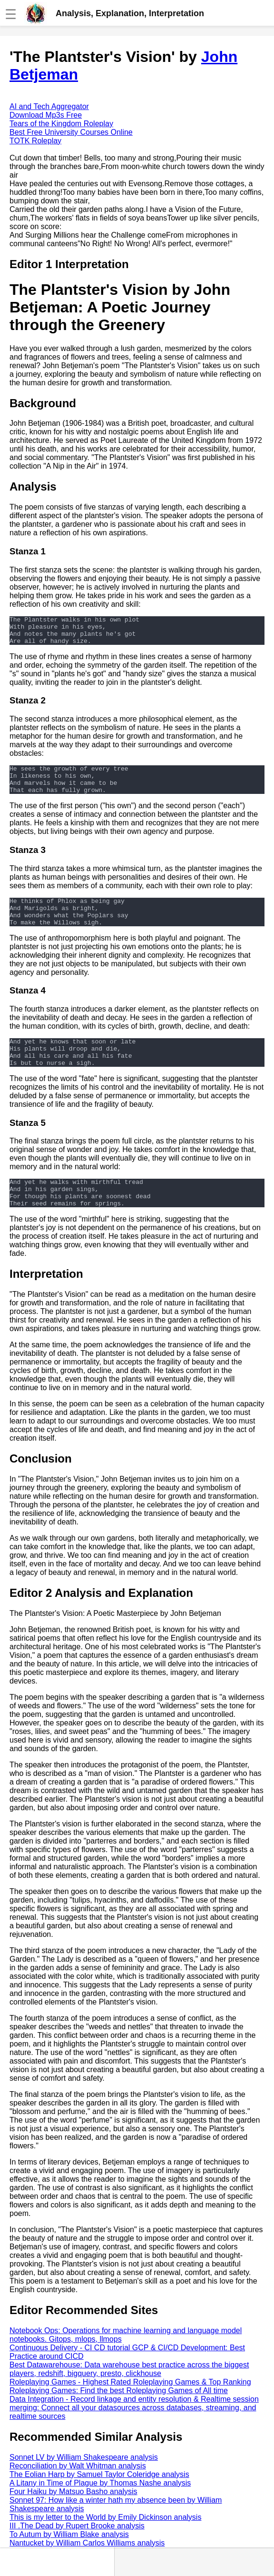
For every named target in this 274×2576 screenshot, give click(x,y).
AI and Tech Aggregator (49, 106)
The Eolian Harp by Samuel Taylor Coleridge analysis (99, 2503)
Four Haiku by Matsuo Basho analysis (73, 2520)
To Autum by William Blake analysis (69, 2563)
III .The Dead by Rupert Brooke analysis (77, 2554)
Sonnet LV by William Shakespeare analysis (84, 2486)
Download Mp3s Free (46, 115)
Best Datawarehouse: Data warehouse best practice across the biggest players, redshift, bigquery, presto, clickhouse (129, 2397)
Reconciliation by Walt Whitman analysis (78, 2494)
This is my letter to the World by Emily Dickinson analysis (105, 2546)
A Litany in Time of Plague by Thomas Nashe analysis (100, 2511)
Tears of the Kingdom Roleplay (61, 124)
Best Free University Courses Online (71, 132)
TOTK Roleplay (35, 141)
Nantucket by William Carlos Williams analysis (87, 2571)
